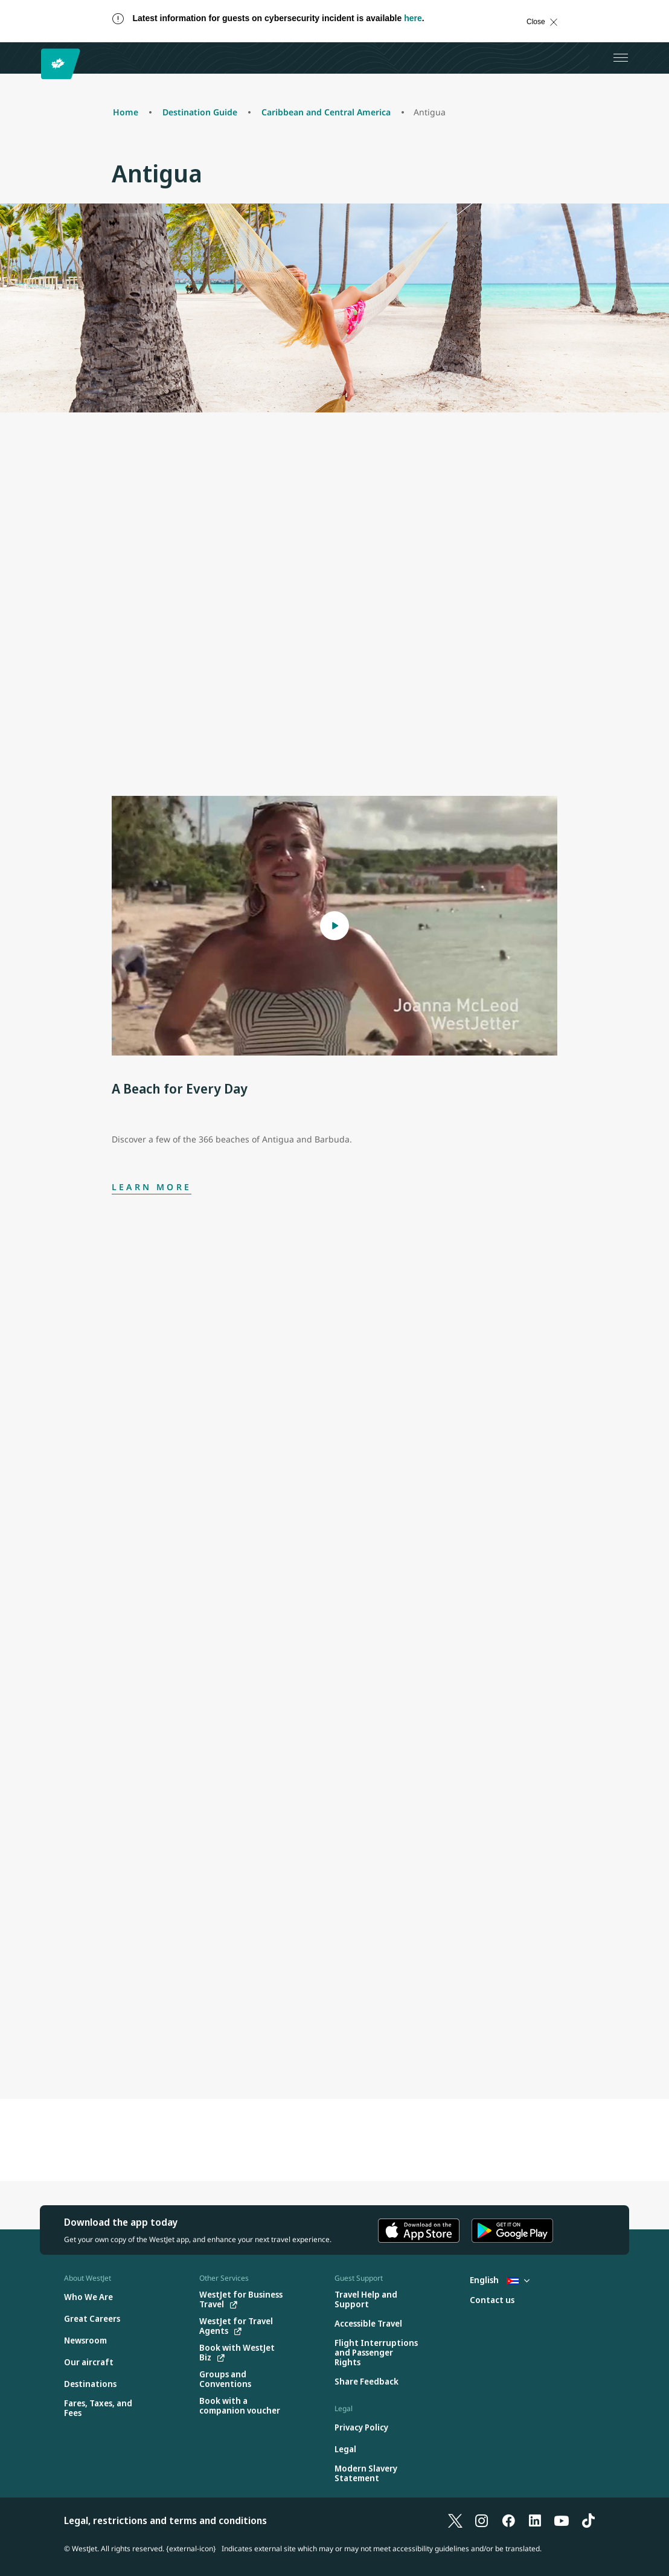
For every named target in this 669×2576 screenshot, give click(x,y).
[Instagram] (482, 2520)
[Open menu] (620, 58)
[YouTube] (561, 2520)
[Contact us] (492, 2300)
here (413, 18)
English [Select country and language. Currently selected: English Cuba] (500, 2280)
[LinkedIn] (535, 2520)
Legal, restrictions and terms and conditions (165, 2520)
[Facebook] (508, 2520)
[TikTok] (588, 2520)
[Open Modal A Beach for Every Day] (334, 926)
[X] (455, 2520)
